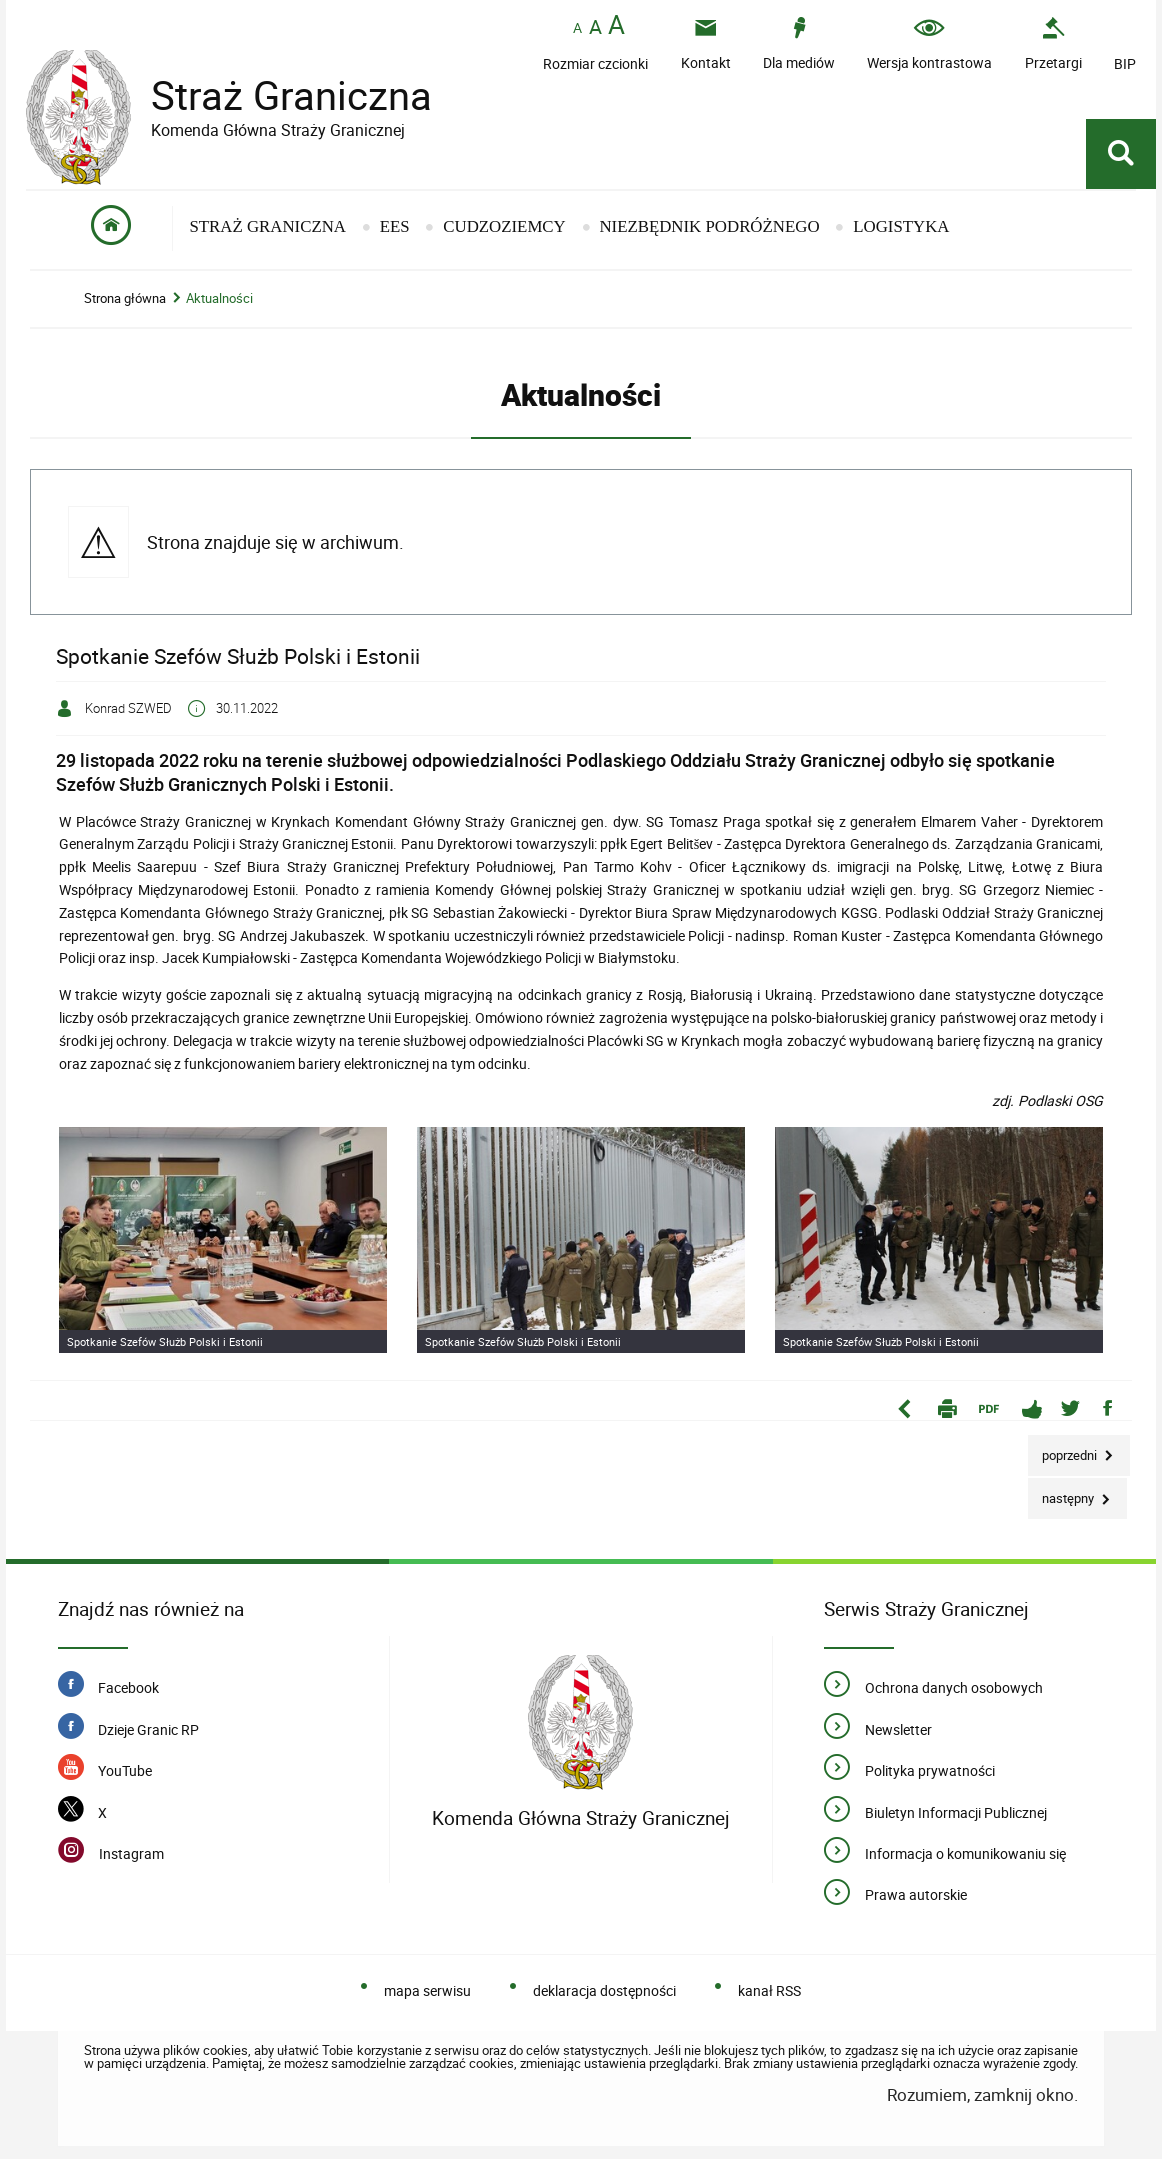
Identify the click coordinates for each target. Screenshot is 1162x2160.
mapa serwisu (427, 1991)
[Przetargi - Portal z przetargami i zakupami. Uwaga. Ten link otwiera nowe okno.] (1053, 43)
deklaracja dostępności (604, 1991)
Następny (1062, 1494)
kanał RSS (769, 1991)
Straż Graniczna (276, 95)
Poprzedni (1064, 1450)
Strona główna (125, 299)
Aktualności (219, 299)
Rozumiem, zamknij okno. (982, 2095)
